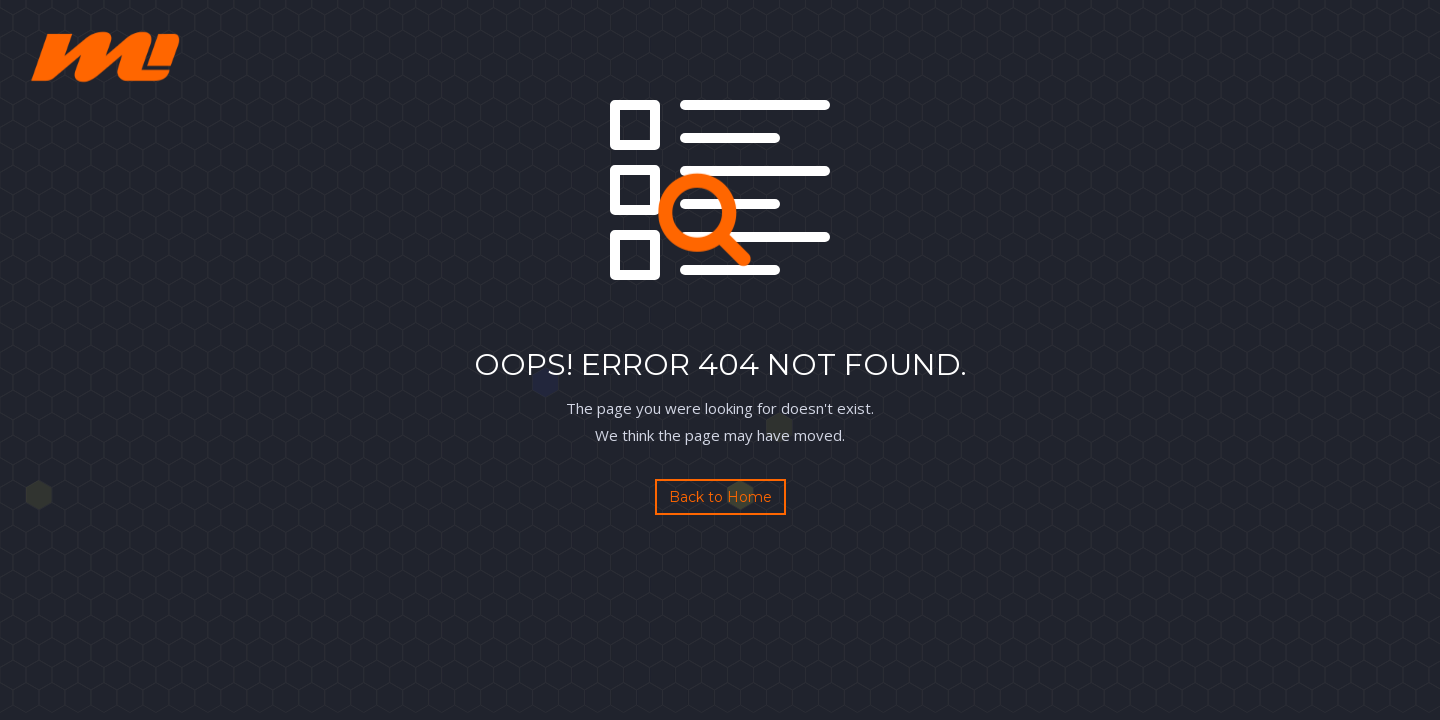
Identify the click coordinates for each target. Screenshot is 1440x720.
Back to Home (720, 497)
